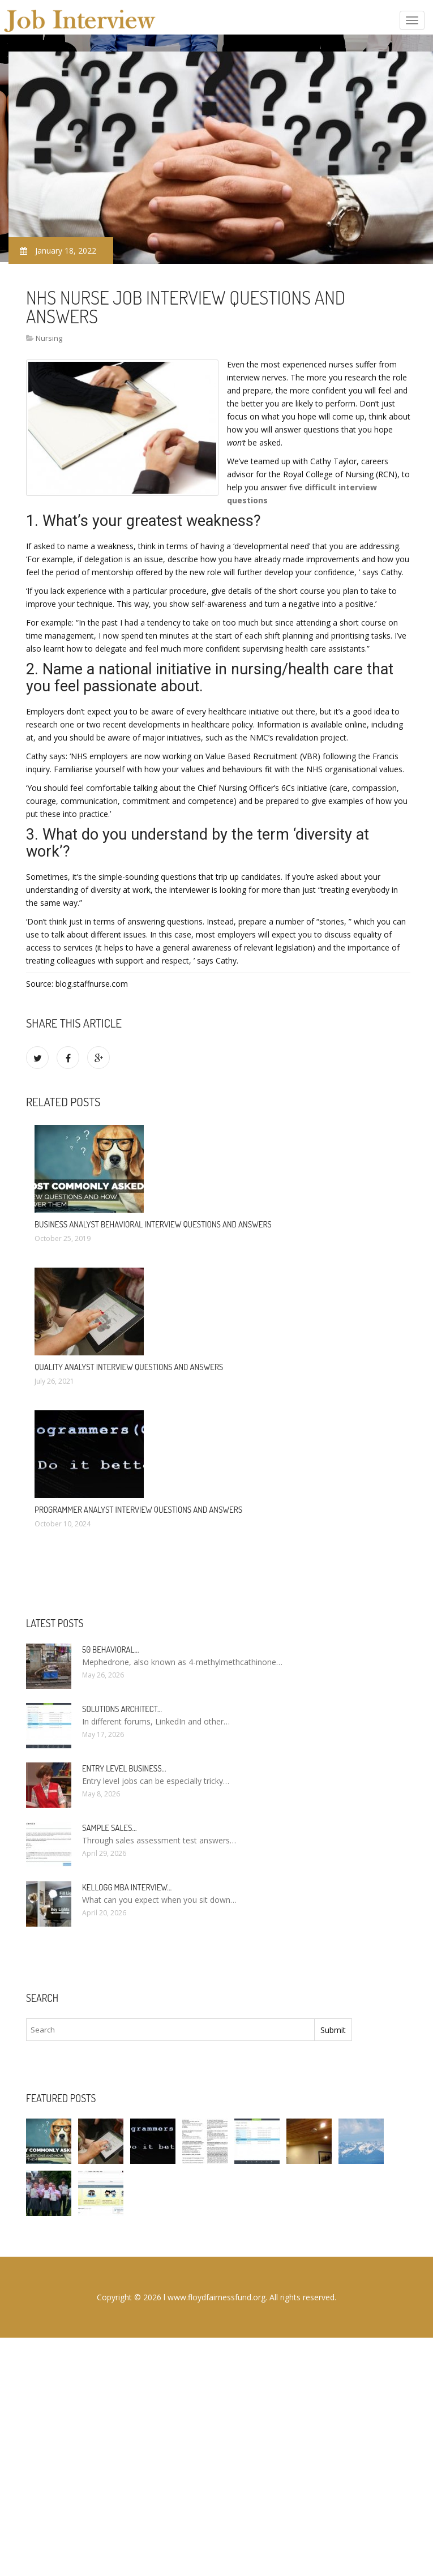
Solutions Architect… (122, 1709)
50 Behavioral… (110, 1649)
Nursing (49, 338)
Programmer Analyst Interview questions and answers (138, 1509)
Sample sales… (109, 1827)
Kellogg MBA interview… (127, 1887)
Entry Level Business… (124, 1768)
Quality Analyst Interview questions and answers (129, 1367)
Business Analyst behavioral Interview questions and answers (153, 1224)
